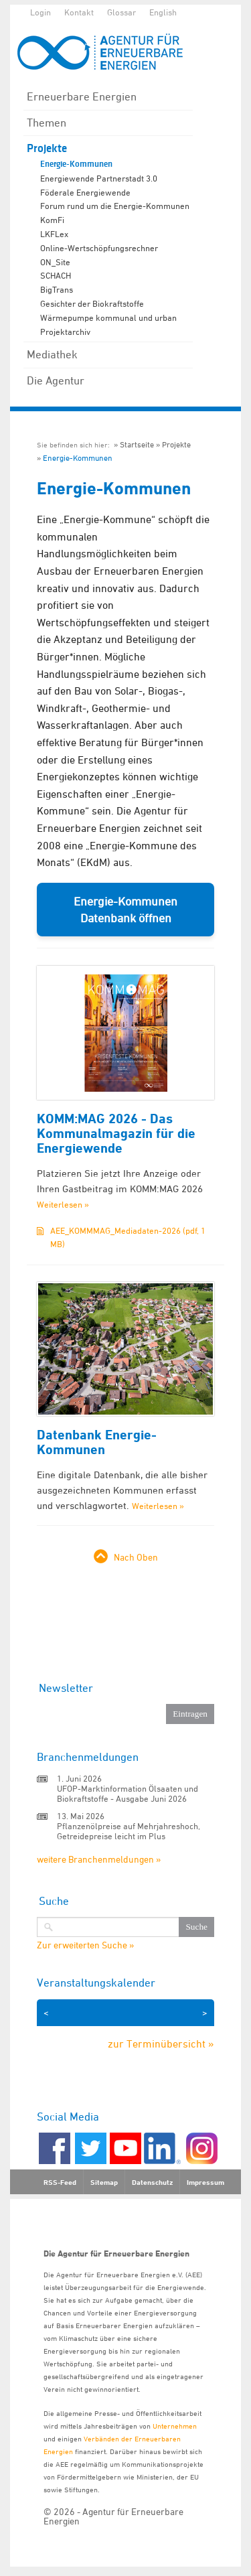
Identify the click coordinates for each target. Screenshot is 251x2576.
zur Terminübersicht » (161, 2043)
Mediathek (52, 354)
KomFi (52, 219)
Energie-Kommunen (76, 164)
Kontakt (79, 12)
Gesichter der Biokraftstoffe (92, 303)
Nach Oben (136, 1557)
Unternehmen (175, 2425)
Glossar (121, 12)
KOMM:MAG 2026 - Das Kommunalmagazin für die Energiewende (116, 1133)
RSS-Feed (60, 2182)
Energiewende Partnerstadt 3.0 (98, 178)
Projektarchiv (65, 331)
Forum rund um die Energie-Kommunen (114, 205)
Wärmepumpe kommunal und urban (108, 317)
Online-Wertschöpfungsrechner (99, 247)
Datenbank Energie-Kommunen (97, 1442)
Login (40, 12)
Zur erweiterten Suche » (85, 1945)
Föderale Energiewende (85, 192)
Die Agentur (55, 380)
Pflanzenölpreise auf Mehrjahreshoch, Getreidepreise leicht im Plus (128, 1830)
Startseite (137, 444)
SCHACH (55, 275)
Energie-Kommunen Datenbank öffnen (125, 909)
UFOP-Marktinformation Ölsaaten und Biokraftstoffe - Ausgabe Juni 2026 (127, 1793)
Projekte (47, 148)
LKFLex (54, 233)
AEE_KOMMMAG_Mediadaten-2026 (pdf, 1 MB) (127, 1237)
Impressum (205, 2182)
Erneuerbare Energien (82, 96)
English (163, 12)
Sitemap (104, 2182)
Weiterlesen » (63, 1204)
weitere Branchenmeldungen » (99, 1859)
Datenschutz (152, 2182)
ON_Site (55, 262)
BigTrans (56, 289)
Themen (46, 122)
